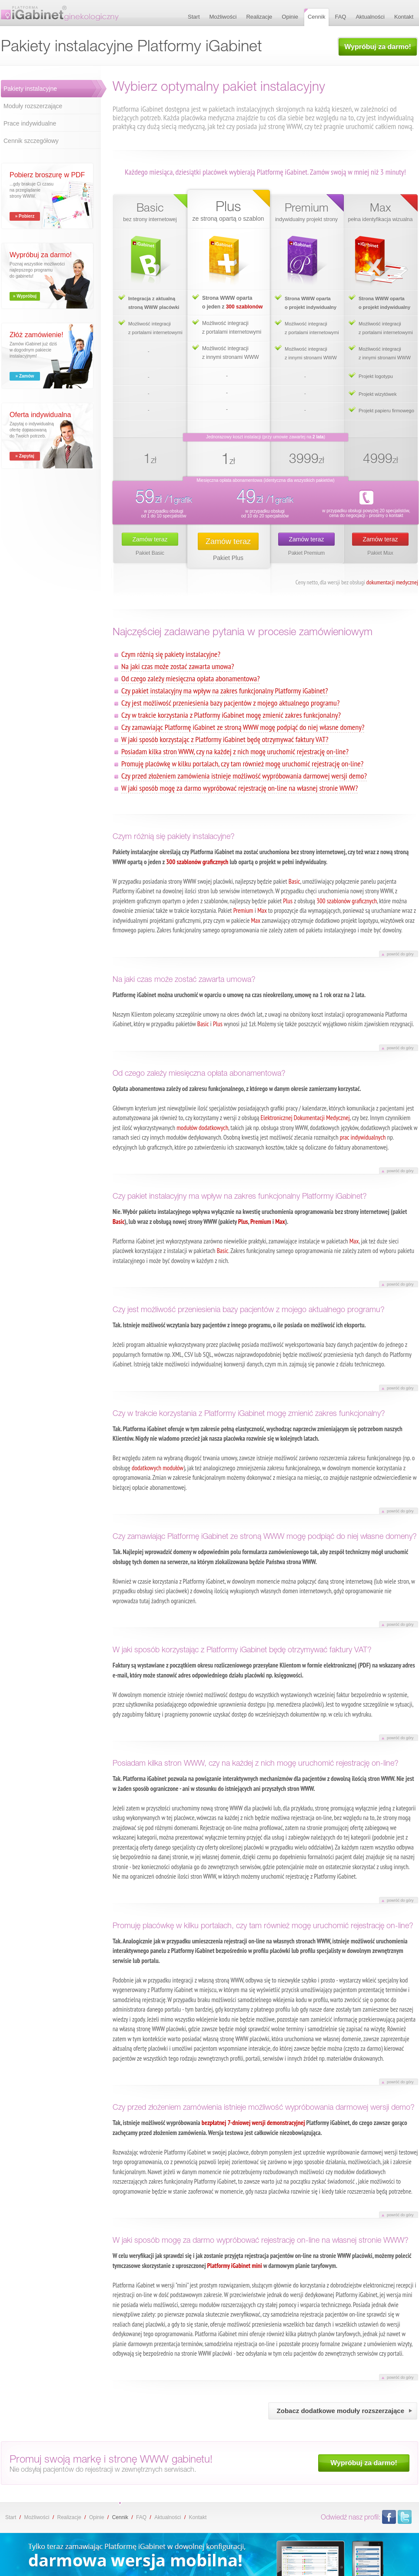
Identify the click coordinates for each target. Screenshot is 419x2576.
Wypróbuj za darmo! (377, 46)
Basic (294, 881)
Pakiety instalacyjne (30, 88)
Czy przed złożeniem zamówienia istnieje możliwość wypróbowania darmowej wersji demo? (244, 776)
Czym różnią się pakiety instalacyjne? (170, 654)
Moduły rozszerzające (32, 106)
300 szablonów (244, 307)
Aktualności (167, 2517)
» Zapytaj (24, 456)
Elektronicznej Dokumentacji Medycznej (305, 1118)
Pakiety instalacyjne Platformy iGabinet (60, 13)
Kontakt (198, 2517)
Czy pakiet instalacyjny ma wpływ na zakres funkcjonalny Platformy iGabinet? (224, 691)
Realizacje (69, 2517)
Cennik (120, 2517)
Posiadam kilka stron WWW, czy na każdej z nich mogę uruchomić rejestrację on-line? (235, 751)
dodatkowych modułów (157, 1468)
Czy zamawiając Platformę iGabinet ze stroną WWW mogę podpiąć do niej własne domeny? (242, 727)
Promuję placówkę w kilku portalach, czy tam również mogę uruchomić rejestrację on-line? (242, 764)
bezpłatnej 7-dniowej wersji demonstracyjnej (253, 2122)
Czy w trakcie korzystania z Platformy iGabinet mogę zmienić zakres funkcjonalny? (231, 715)
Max (261, 910)
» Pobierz (24, 216)
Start (10, 2517)
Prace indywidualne (29, 123)
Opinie (96, 2517)
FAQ (141, 2517)
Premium (243, 910)
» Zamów (25, 376)
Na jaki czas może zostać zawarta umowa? (177, 666)
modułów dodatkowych (202, 1128)
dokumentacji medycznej (392, 582)
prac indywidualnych (363, 1137)
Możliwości (36, 2517)
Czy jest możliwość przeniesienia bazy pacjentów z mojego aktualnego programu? (230, 703)
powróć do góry (400, 954)
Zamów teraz (150, 539)
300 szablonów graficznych (197, 862)
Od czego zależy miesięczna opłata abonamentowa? (190, 678)
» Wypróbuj (25, 296)
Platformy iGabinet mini (234, 2265)
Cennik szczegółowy (31, 140)
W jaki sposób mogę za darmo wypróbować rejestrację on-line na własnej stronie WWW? (239, 788)
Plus (288, 901)
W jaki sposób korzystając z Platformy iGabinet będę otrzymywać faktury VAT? (225, 739)
